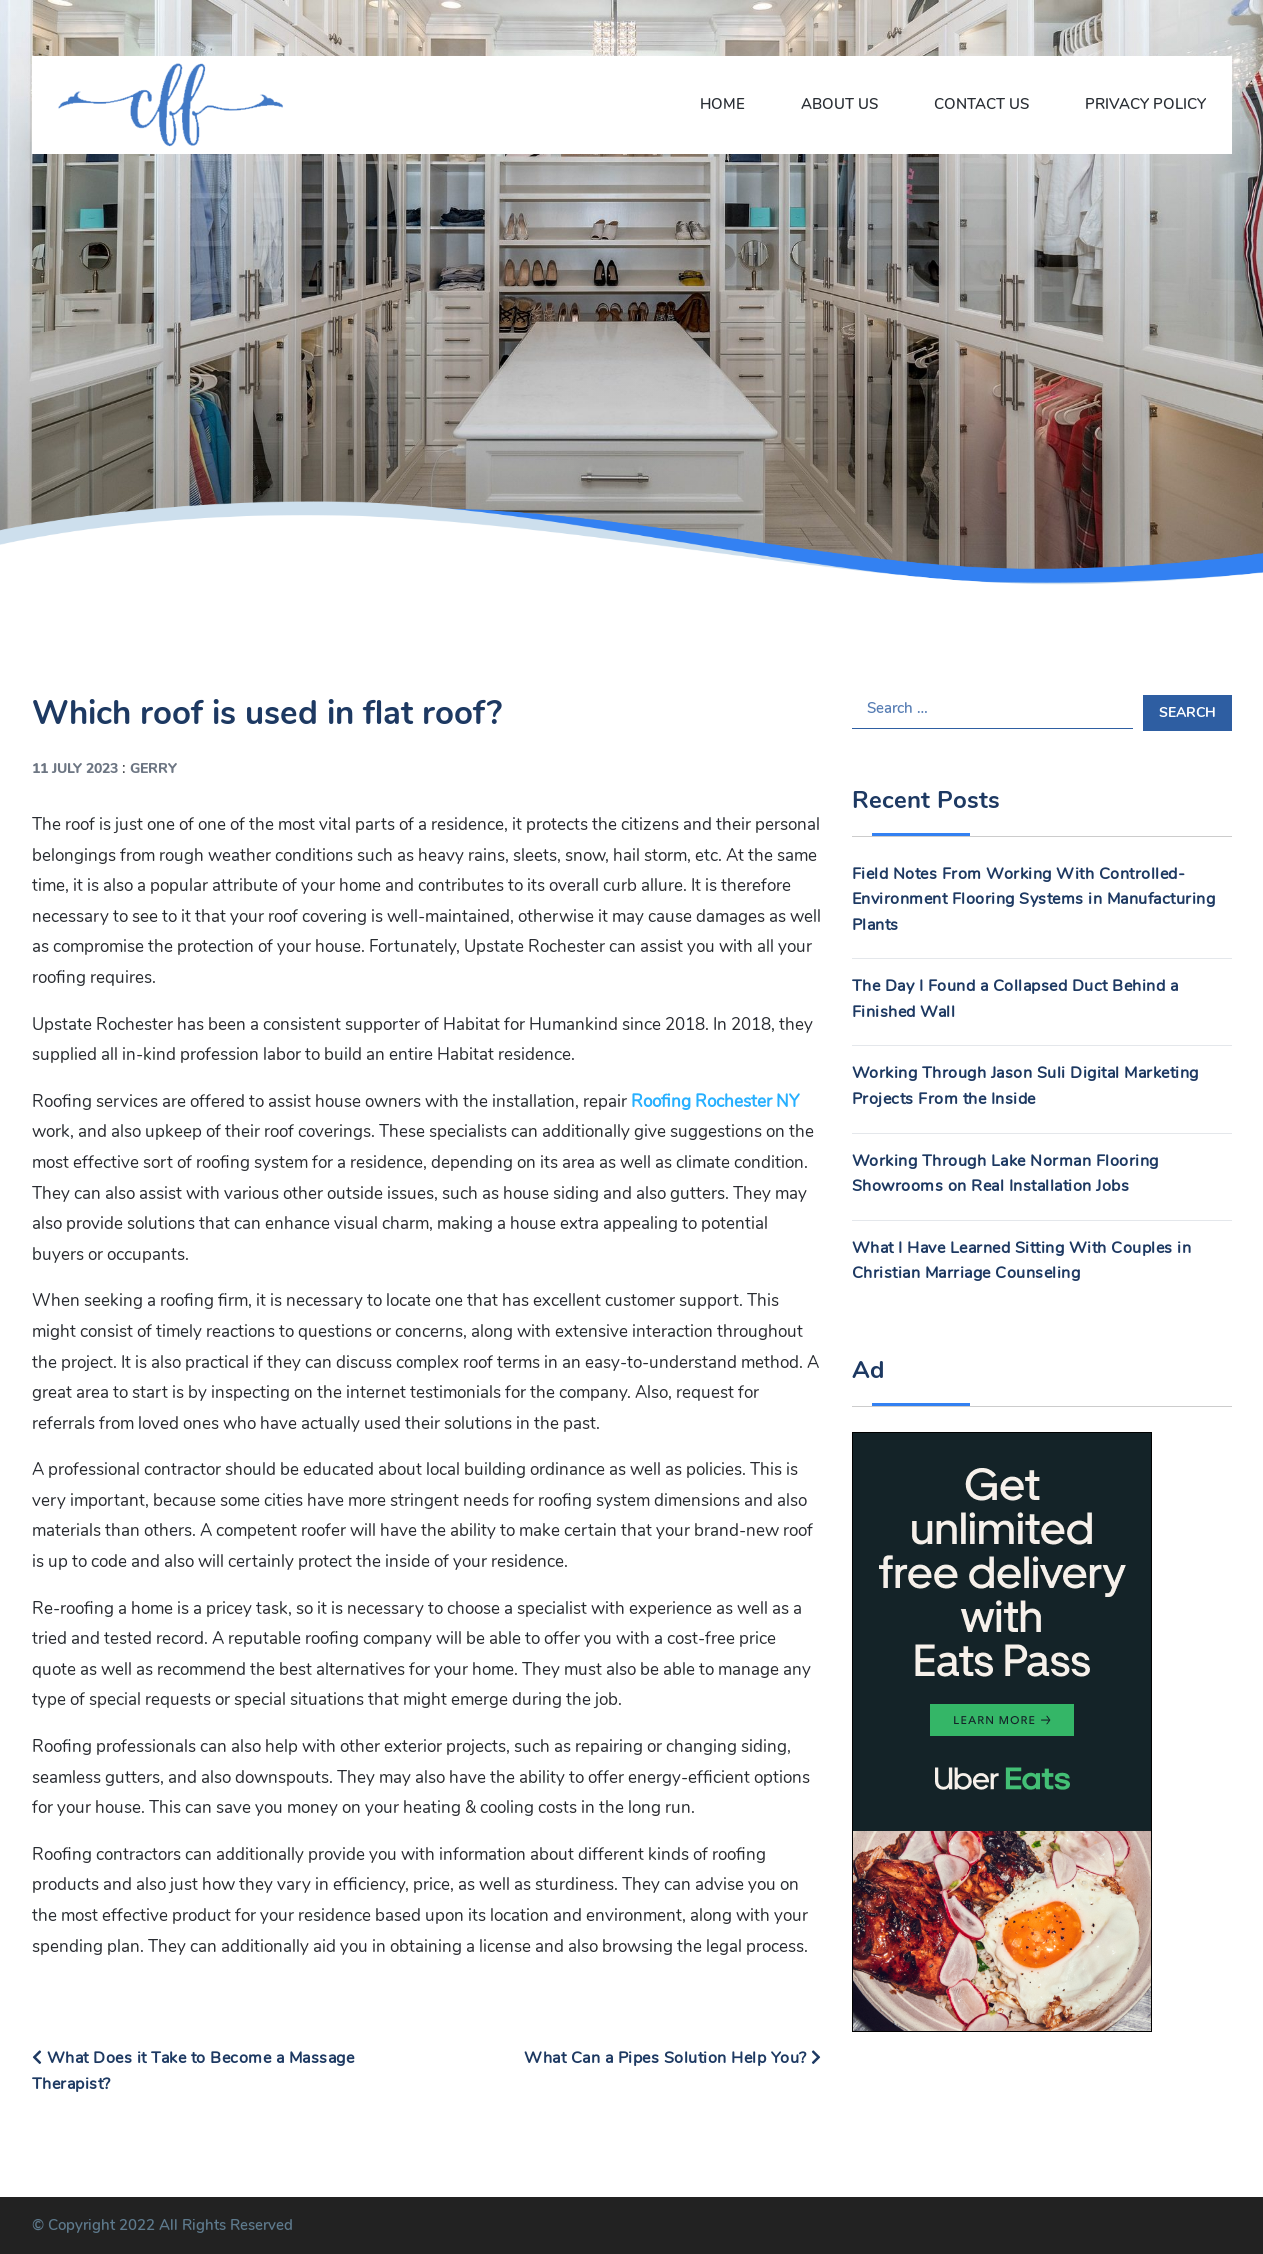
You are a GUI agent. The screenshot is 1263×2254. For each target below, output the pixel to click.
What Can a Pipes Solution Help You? (673, 2058)
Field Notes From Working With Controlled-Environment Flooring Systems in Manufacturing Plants (1034, 899)
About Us (839, 104)
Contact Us (981, 104)
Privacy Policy (1145, 104)
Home (722, 104)
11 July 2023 (75, 768)
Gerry (153, 768)
